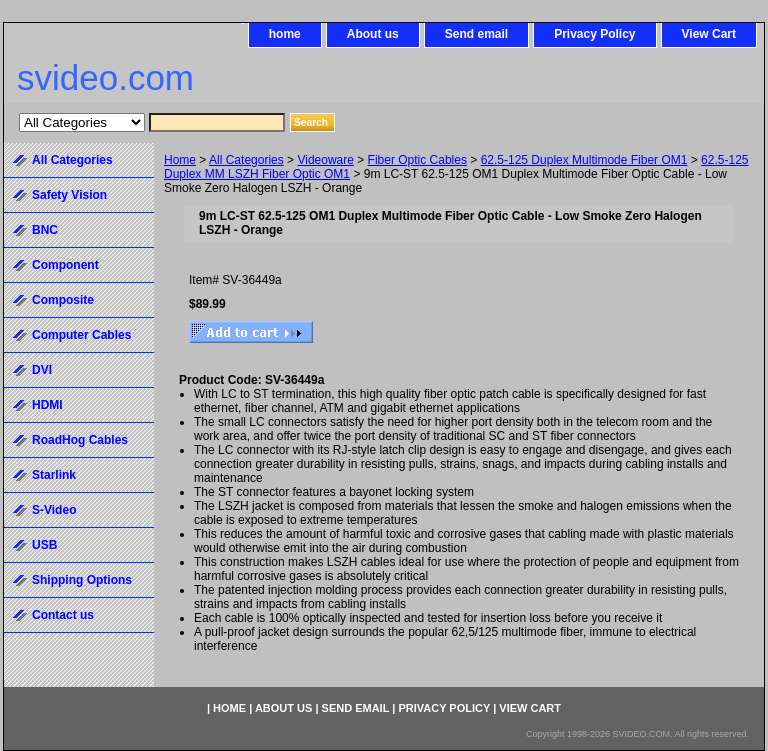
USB (44, 545)
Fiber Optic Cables (417, 160)
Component (65, 265)
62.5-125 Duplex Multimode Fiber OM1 (584, 160)
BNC (45, 230)
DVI (42, 370)
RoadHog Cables (80, 440)
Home (180, 160)
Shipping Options (82, 580)
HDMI (47, 405)
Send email (476, 34)
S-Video (54, 510)
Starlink (54, 475)
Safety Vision (69, 195)
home (285, 34)
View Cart (709, 34)
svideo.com (105, 77)
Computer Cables (81, 335)
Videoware (325, 160)
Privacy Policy (594, 34)
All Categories (246, 160)
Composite (63, 300)
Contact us (63, 615)
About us (373, 34)
